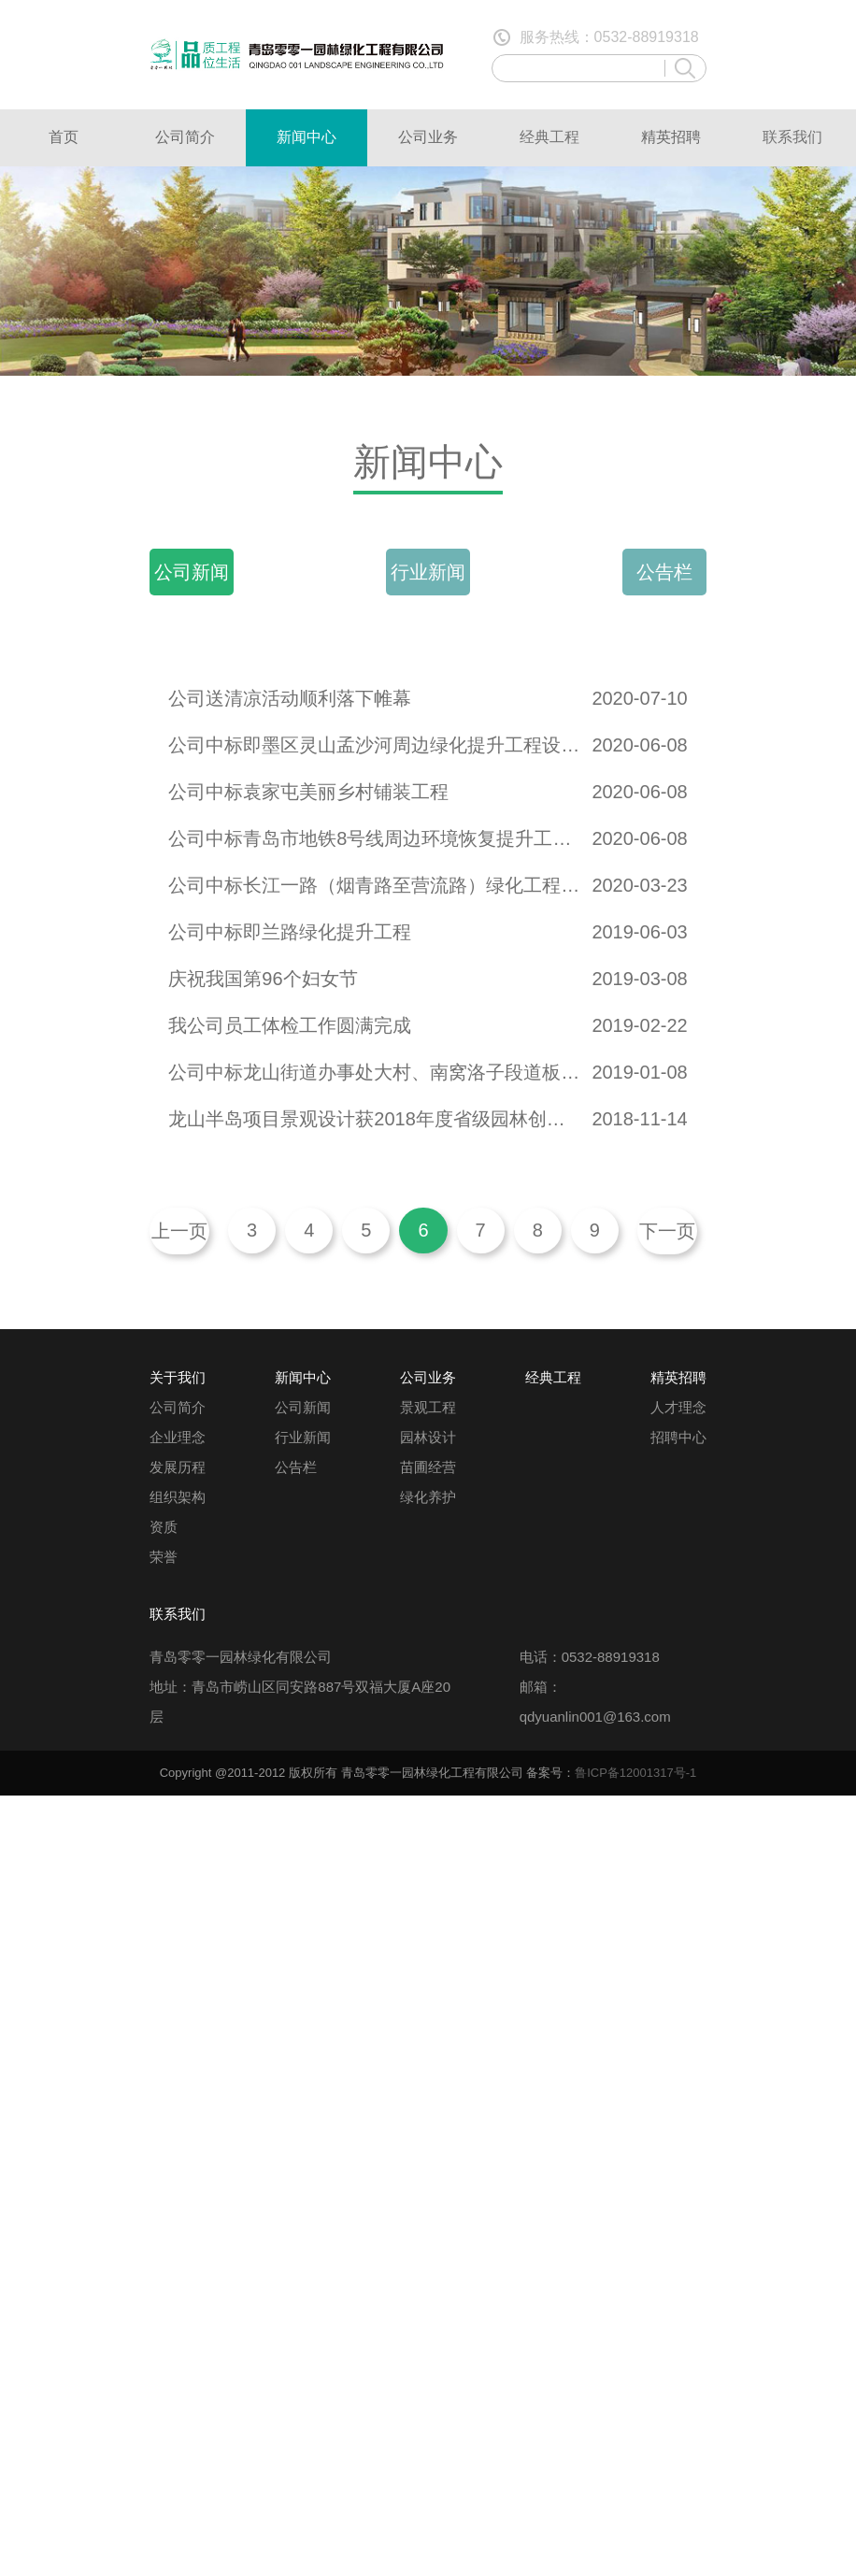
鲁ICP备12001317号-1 (635, 1773)
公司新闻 (191, 572)
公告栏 (664, 572)
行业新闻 (428, 572)
